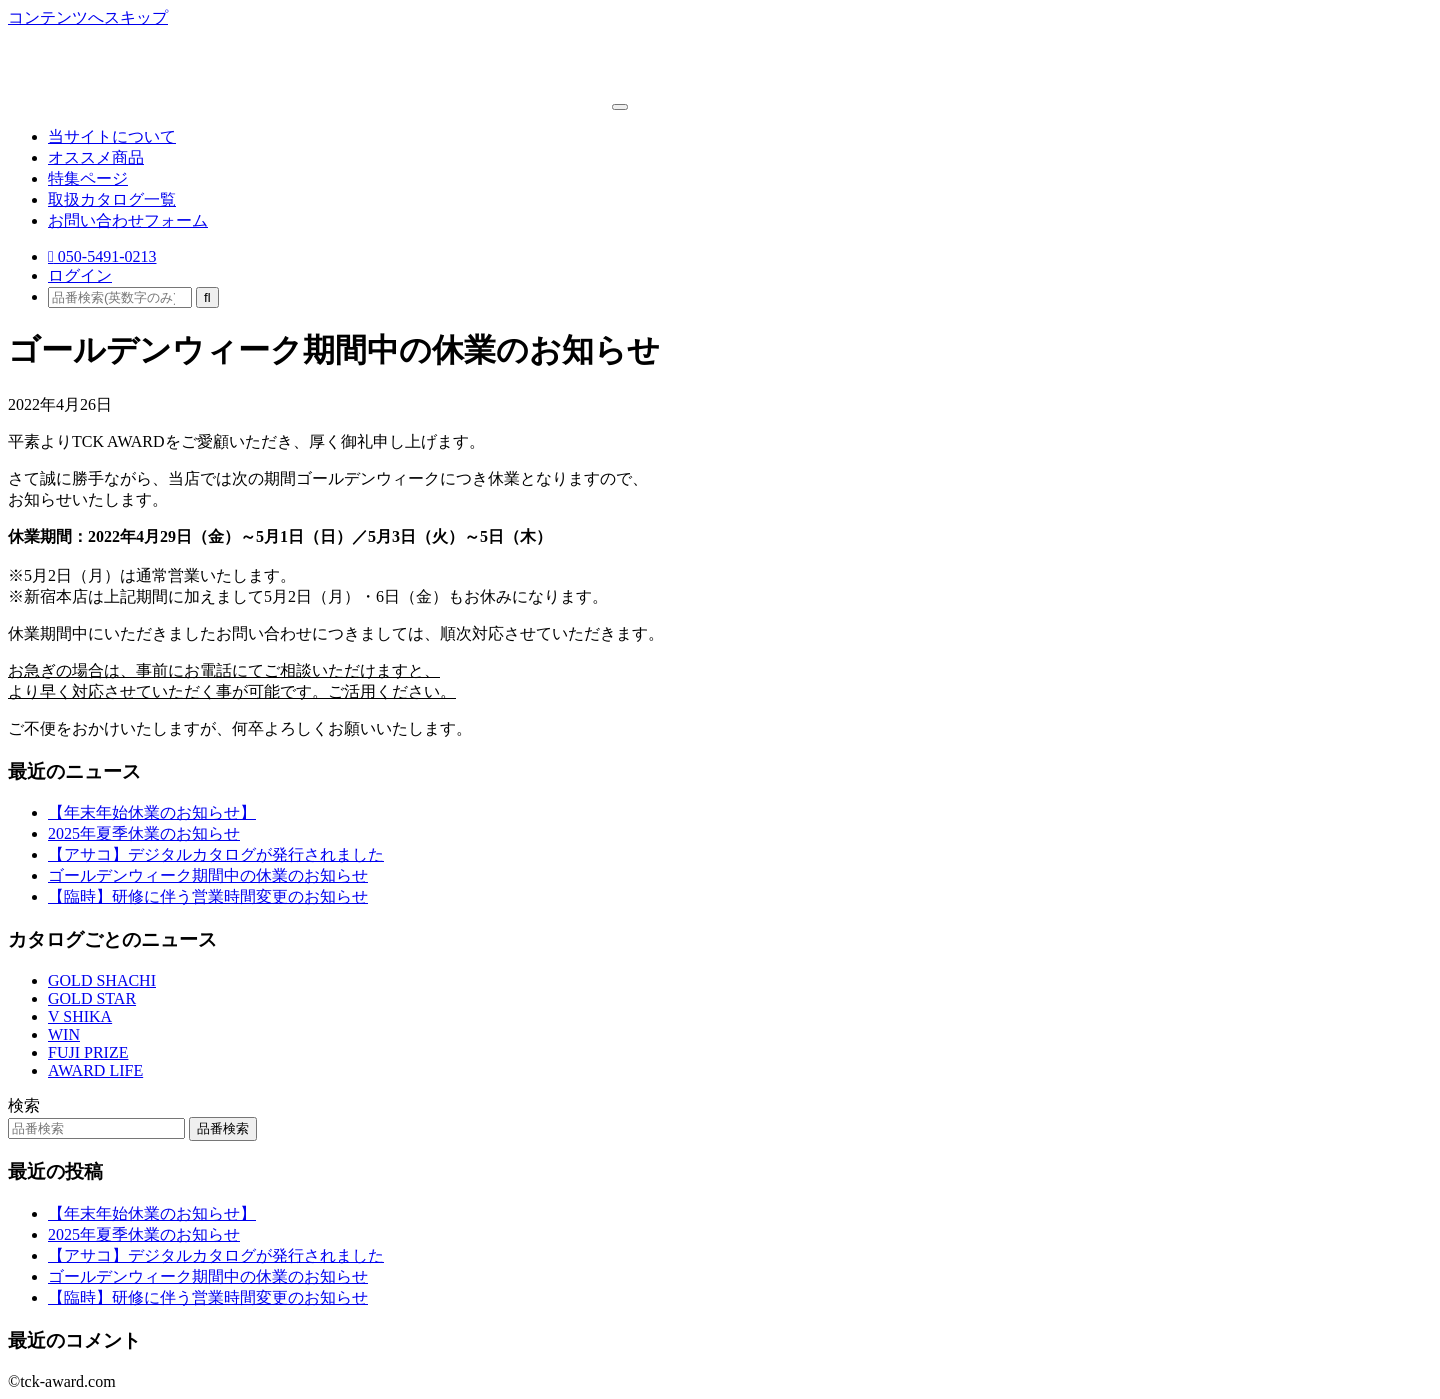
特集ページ (88, 178)
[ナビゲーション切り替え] (620, 107)
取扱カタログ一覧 (112, 199)
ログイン (80, 275)
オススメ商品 (96, 157)
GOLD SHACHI (102, 980)
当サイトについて (112, 136)
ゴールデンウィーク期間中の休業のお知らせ (208, 875)
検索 (24, 1105)
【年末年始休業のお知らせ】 (152, 812)
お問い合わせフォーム (128, 220)
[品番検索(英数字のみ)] (120, 297)
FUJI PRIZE (88, 1052)
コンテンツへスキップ (88, 17)
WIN (64, 1034)
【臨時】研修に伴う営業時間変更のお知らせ (208, 896)
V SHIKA (80, 1016)
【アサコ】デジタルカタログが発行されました (216, 854)
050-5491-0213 (102, 256)
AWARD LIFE (95, 1070)
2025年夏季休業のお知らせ (144, 833)
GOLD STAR (92, 998)
